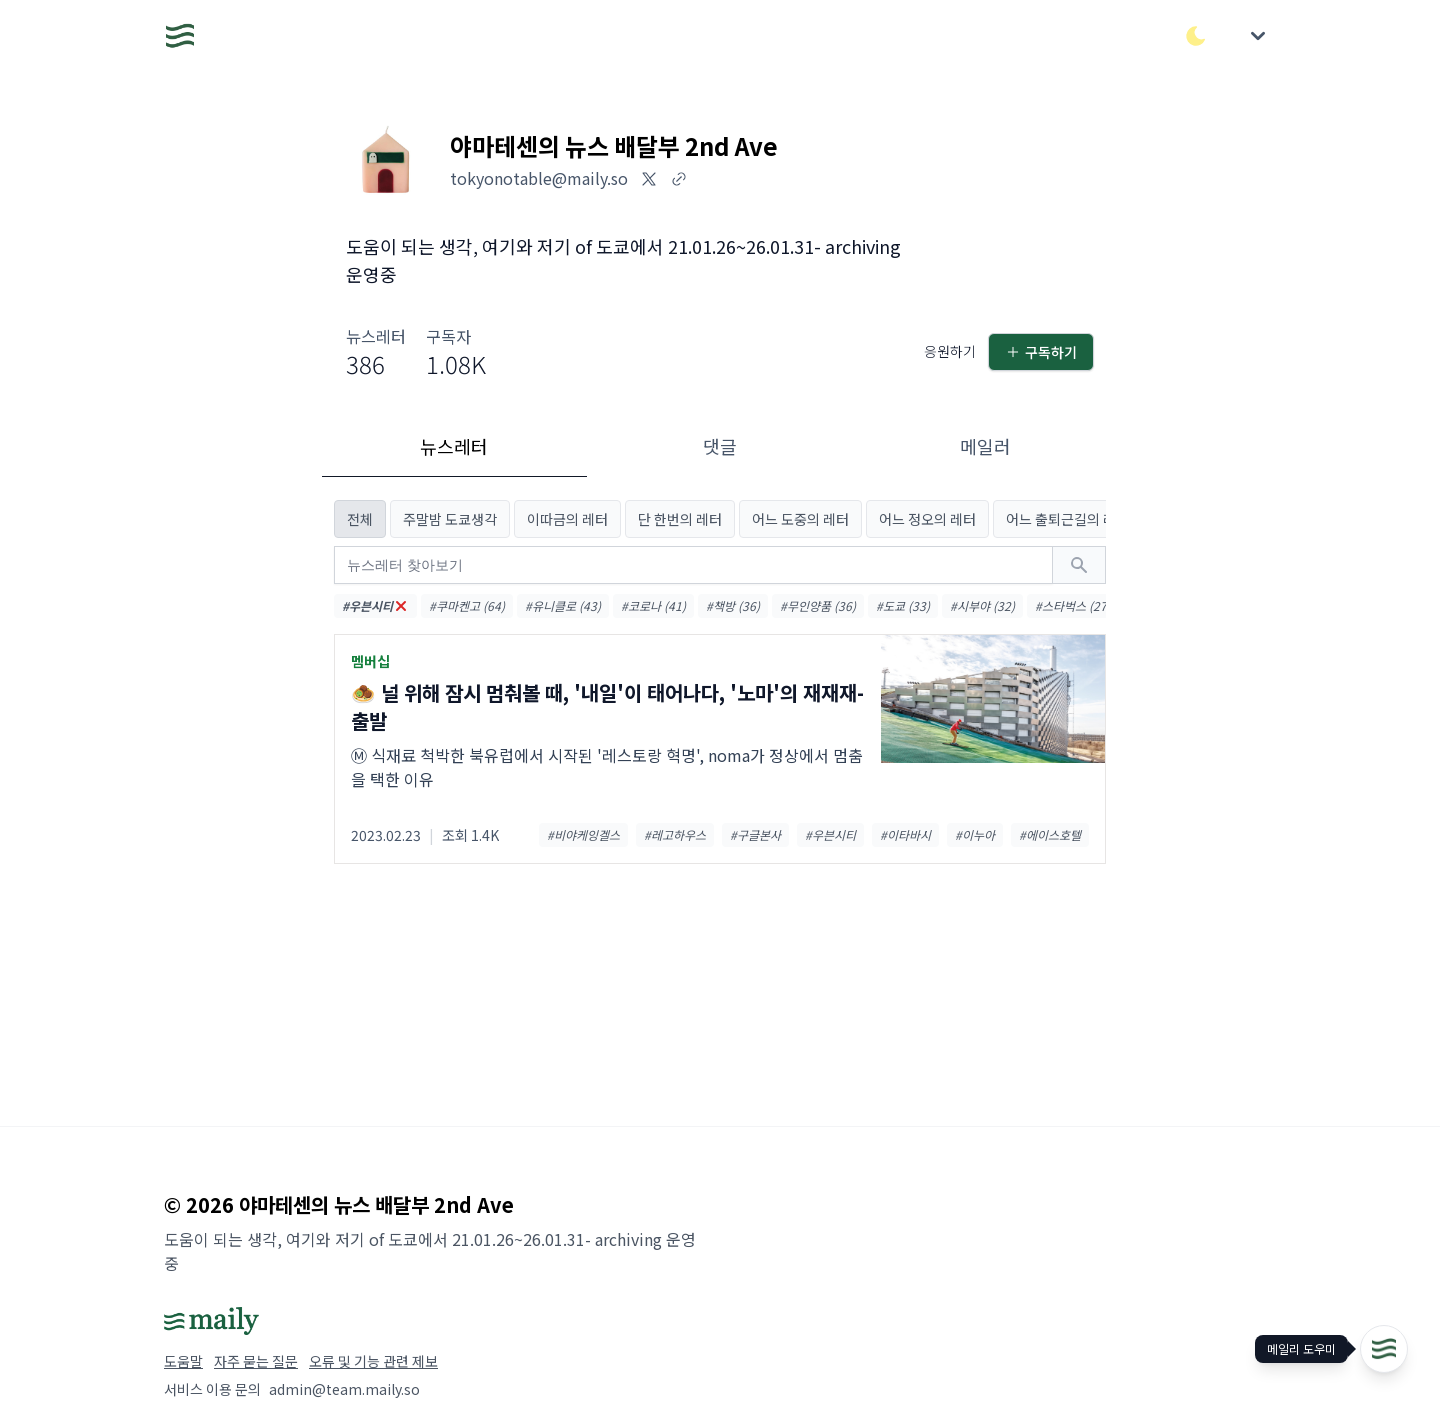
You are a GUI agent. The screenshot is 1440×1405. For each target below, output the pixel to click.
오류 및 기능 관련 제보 (373, 1361)
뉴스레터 (454, 446)
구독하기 (1041, 352)
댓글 (720, 446)
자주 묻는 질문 (256, 1361)
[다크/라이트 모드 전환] (1196, 36)
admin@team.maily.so (344, 1389)
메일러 (985, 446)
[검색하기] (1079, 565)
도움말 (183, 1361)
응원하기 (950, 351)
